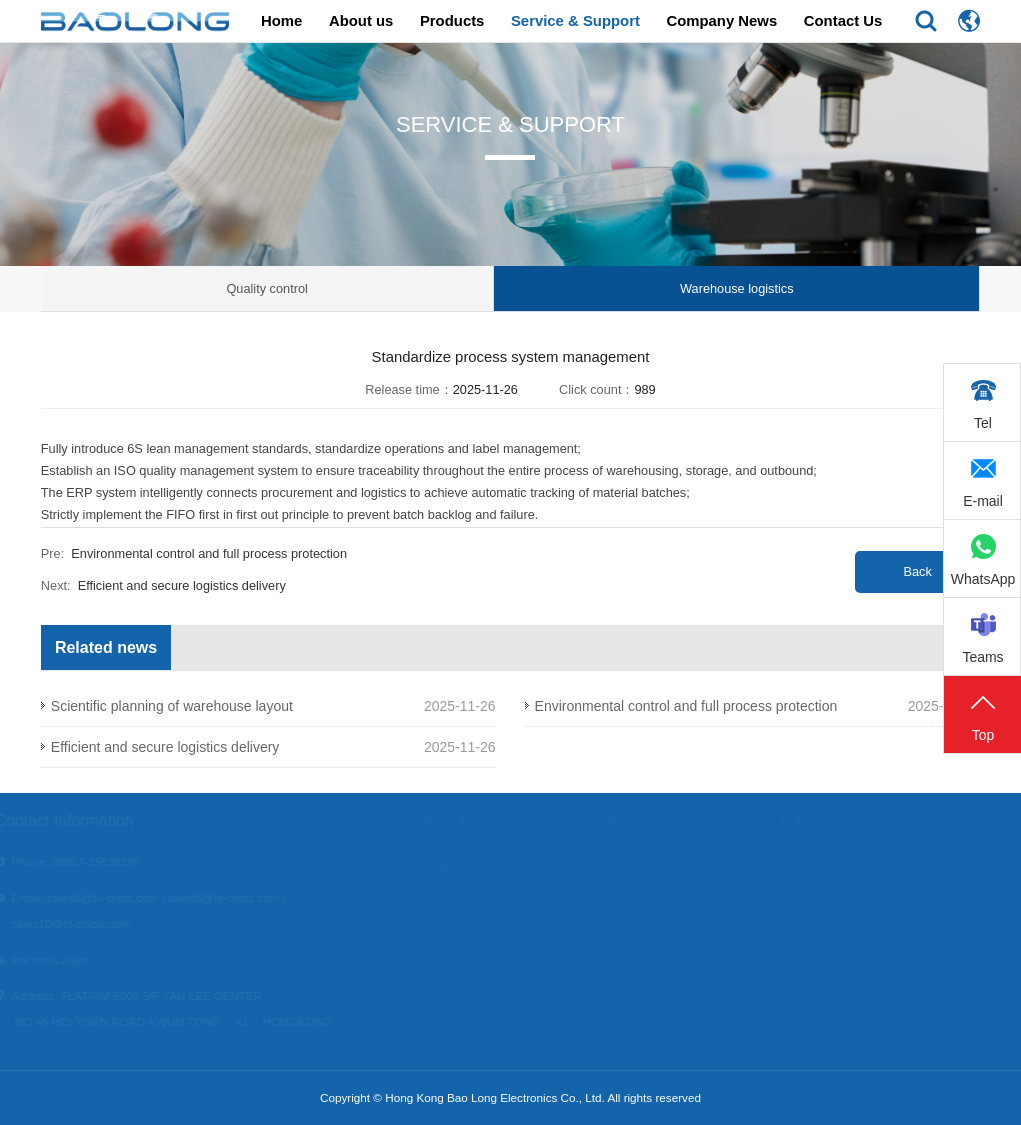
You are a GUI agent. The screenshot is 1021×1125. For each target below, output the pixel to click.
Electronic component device (683, 848)
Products (452, 21)
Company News (721, 21)
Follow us (837, 821)
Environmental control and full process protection (209, 553)
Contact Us (843, 21)
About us (361, 21)
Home (281, 21)
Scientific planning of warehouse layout (172, 706)
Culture (468, 865)
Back (917, 571)
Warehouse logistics (737, 288)
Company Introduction (506, 848)
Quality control (267, 288)
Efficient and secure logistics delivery (182, 585)
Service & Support (575, 21)
